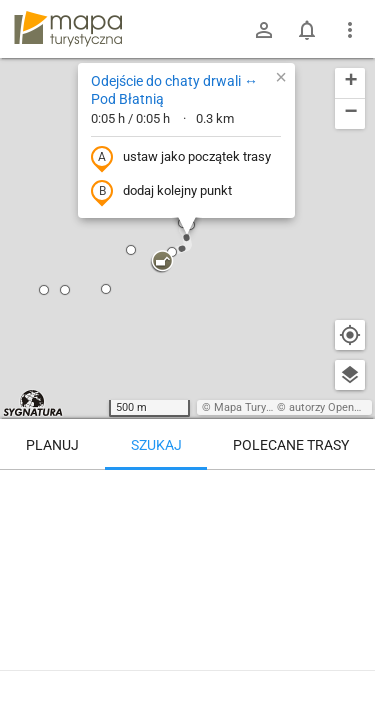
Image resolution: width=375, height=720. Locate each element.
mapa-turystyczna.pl (68, 29)
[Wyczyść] (350, 492)
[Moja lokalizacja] (350, 335)
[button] (65, 290)
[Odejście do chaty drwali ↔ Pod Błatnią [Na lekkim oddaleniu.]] (187, 555)
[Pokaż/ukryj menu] (350, 30)
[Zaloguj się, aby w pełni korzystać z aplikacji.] (349, 665)
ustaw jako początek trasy (181, 158)
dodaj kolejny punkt (161, 192)
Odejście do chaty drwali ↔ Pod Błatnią (174, 90)
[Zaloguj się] (264, 30)
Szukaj (156, 445)
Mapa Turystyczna (259, 407)
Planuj (52, 445)
